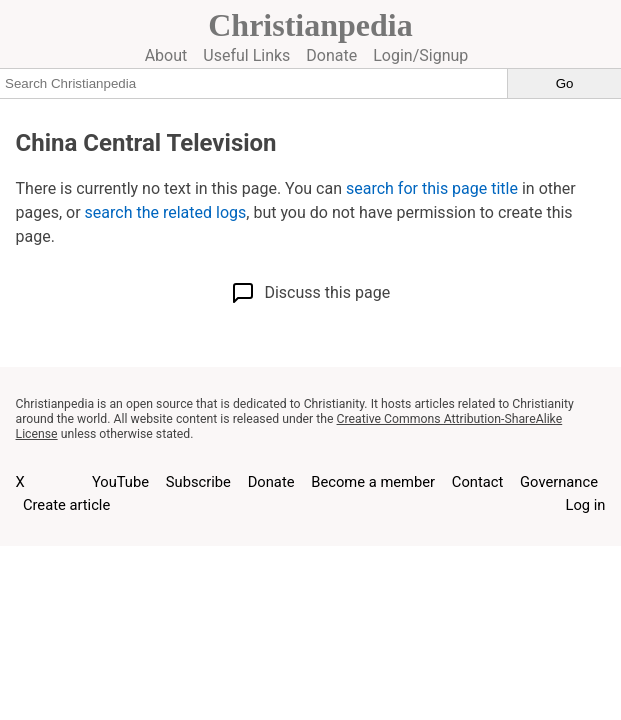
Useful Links (246, 55)
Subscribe (198, 482)
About (166, 55)
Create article (66, 505)
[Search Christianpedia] (254, 83)
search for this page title (432, 188)
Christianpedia (310, 25)
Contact (477, 482)
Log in (586, 505)
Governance (559, 482)
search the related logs (166, 212)
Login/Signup (420, 55)
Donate (331, 55)
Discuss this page (310, 293)
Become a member (373, 482)
